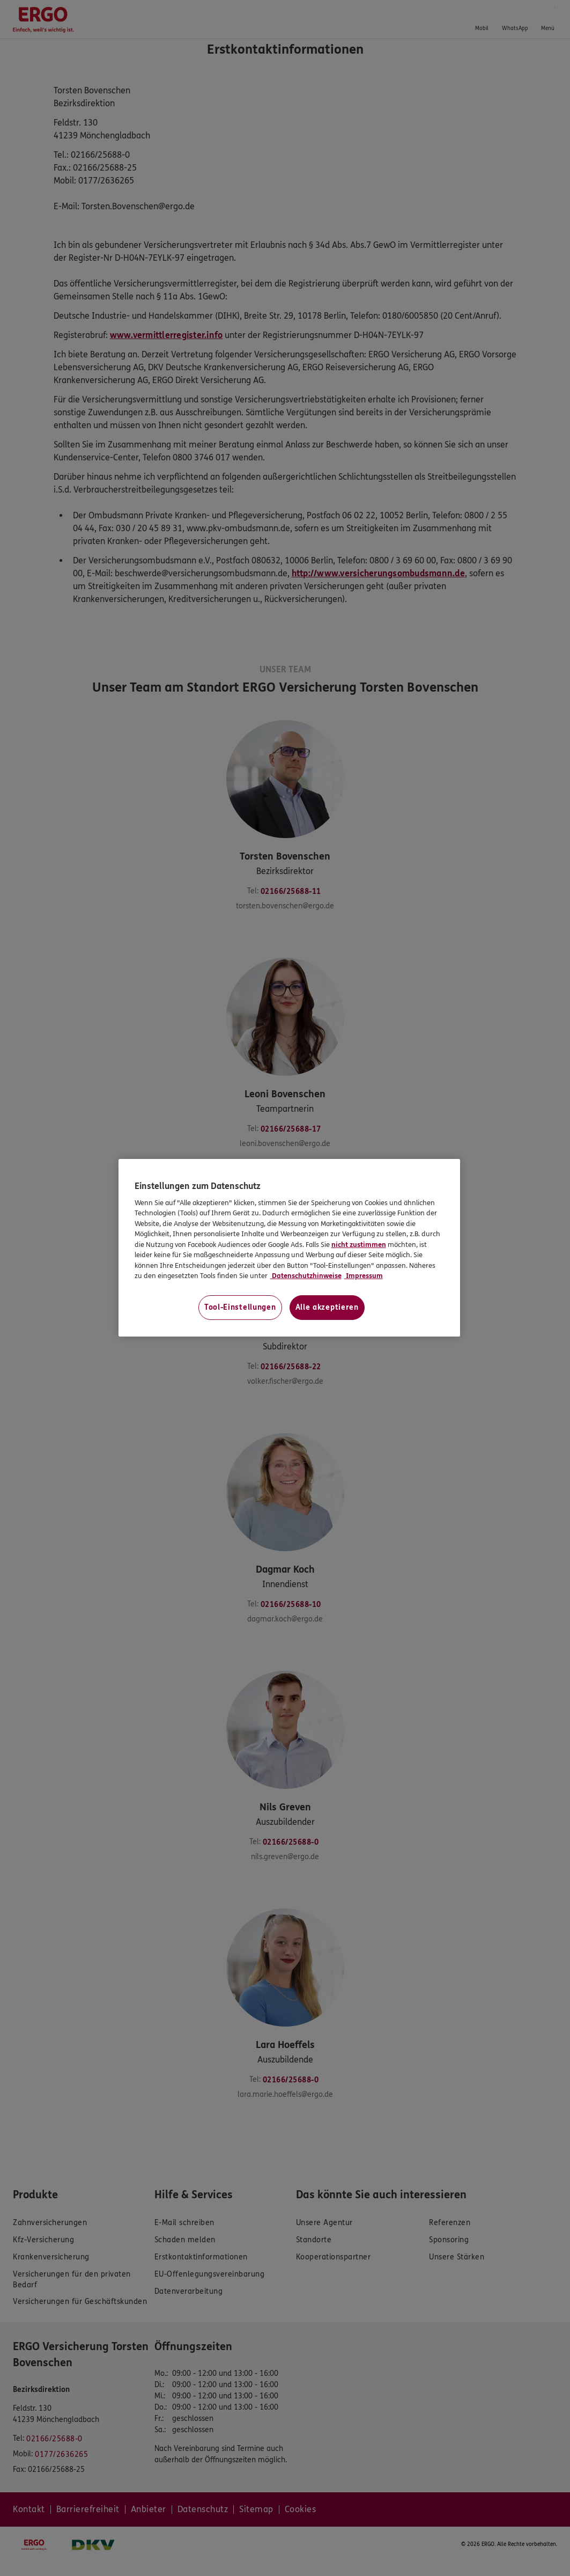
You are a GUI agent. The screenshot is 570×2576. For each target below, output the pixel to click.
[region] (290, 1248)
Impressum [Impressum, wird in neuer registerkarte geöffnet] (363, 1276)
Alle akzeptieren (327, 1307)
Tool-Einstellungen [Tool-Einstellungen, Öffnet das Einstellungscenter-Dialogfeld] (240, 1307)
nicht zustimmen (358, 1245)
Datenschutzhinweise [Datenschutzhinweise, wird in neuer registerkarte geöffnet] (306, 1276)
